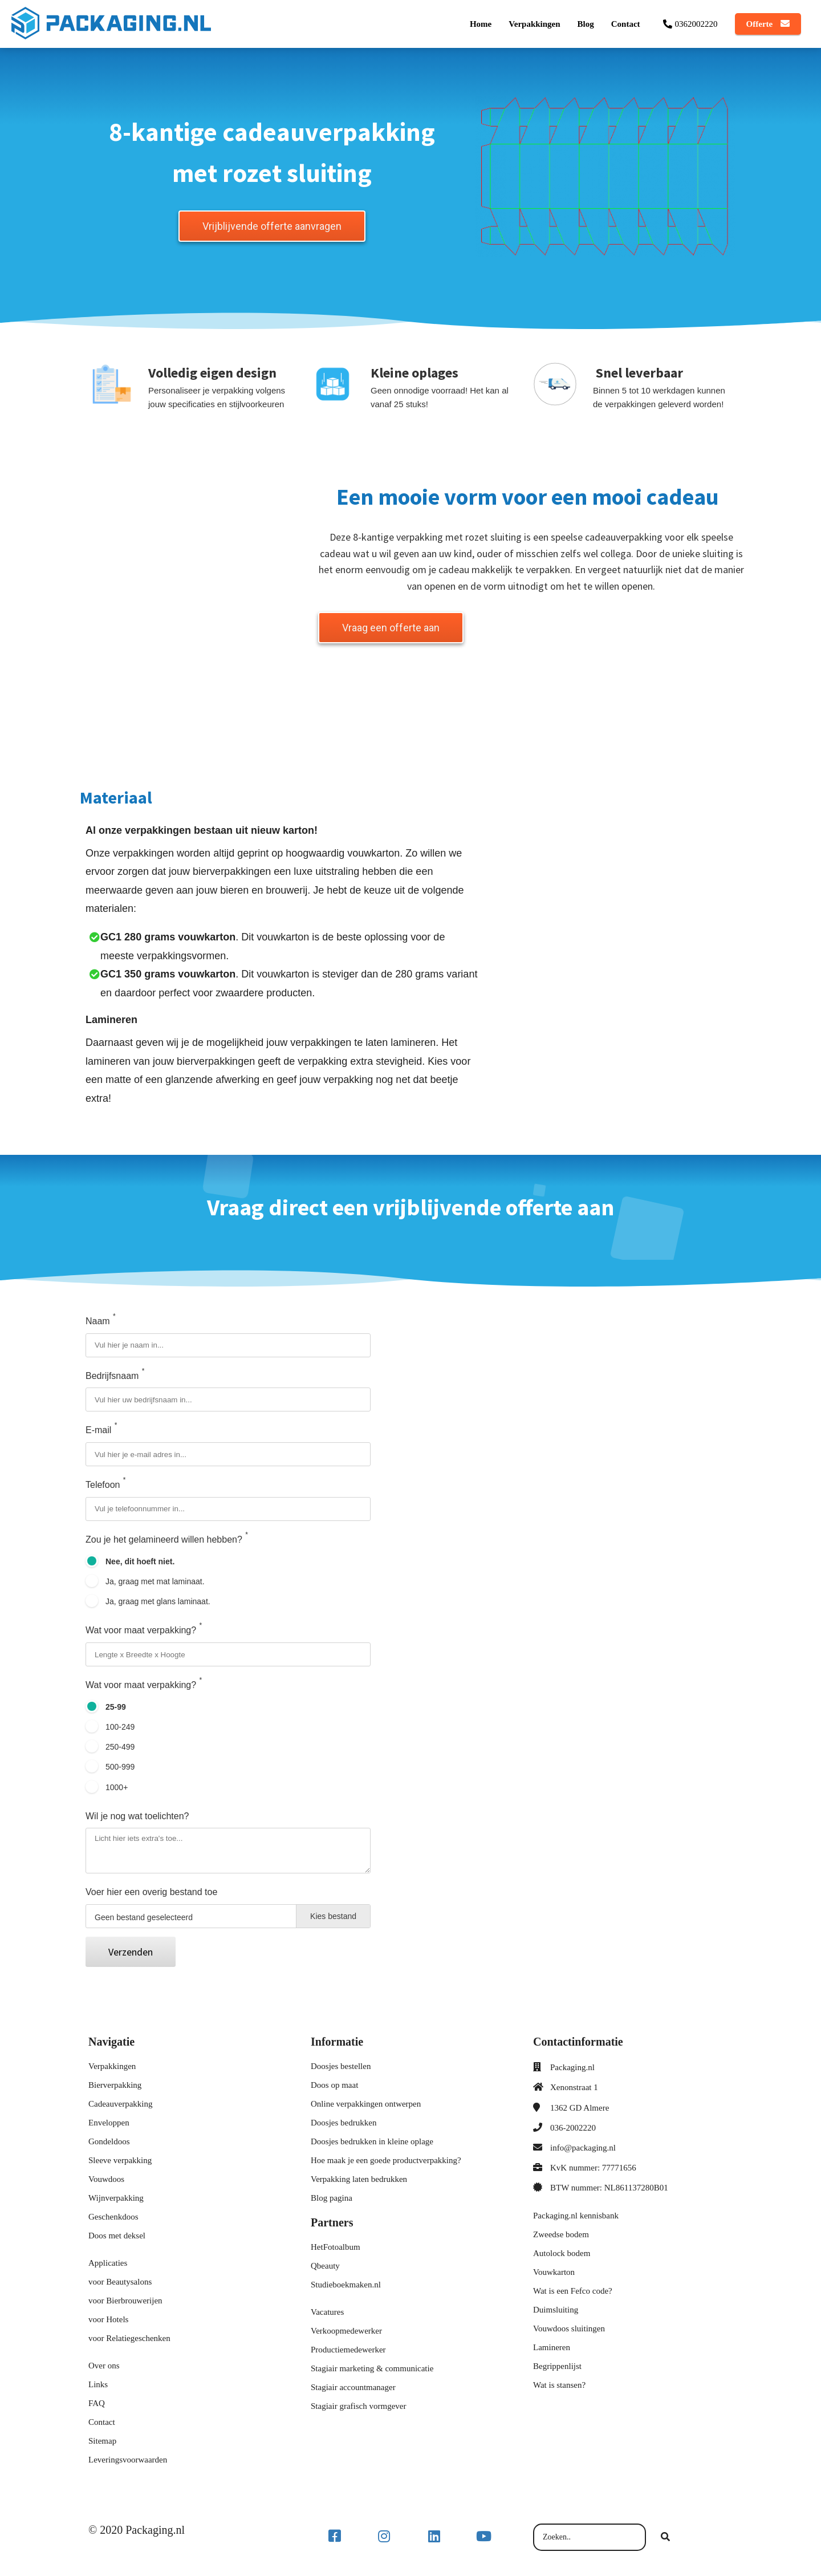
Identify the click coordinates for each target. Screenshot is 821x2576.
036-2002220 (573, 2130)
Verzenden (130, 1954)
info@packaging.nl (583, 2150)
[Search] (665, 2539)
